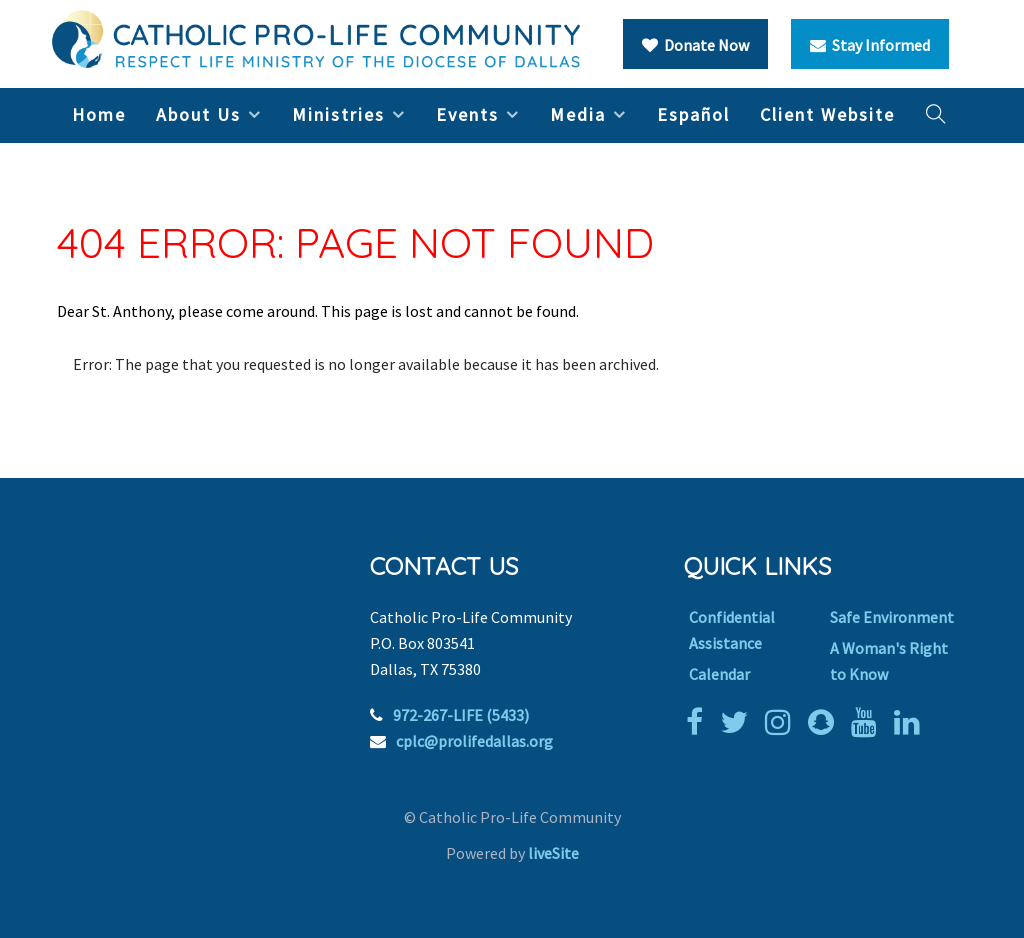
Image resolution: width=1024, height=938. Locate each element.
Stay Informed (870, 45)
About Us (198, 114)
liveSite (553, 853)
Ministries (338, 114)
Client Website (827, 114)
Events (467, 114)
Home (99, 114)
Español (693, 114)
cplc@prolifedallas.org (474, 741)
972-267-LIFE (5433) (461, 715)
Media (578, 114)
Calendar (719, 674)
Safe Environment (892, 617)
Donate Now (695, 45)
